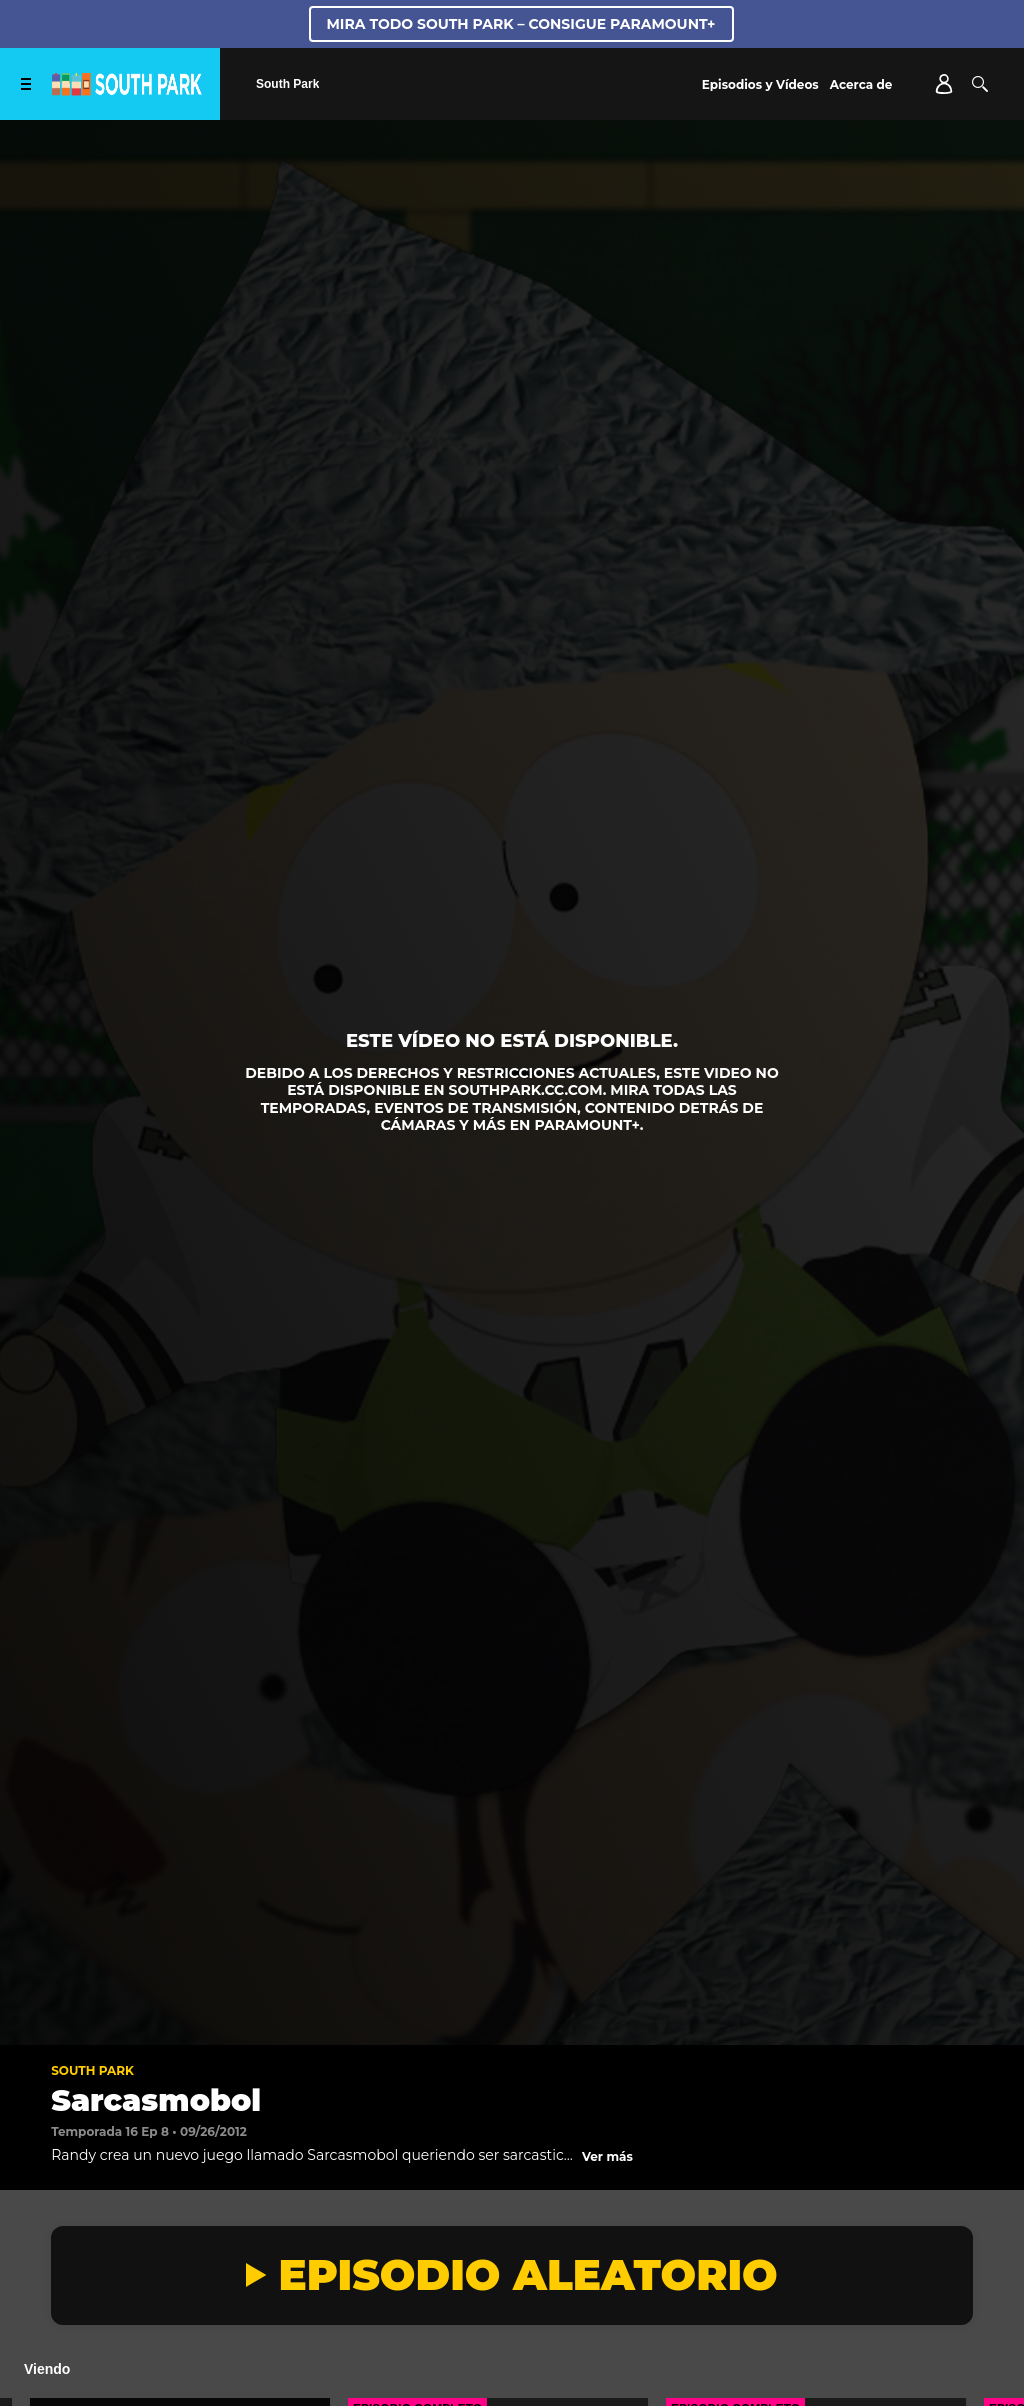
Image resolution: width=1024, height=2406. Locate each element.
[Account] (944, 84)
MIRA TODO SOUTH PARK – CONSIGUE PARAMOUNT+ (521, 24)
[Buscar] (980, 84)
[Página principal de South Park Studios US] (127, 90)
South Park (92, 2070)
